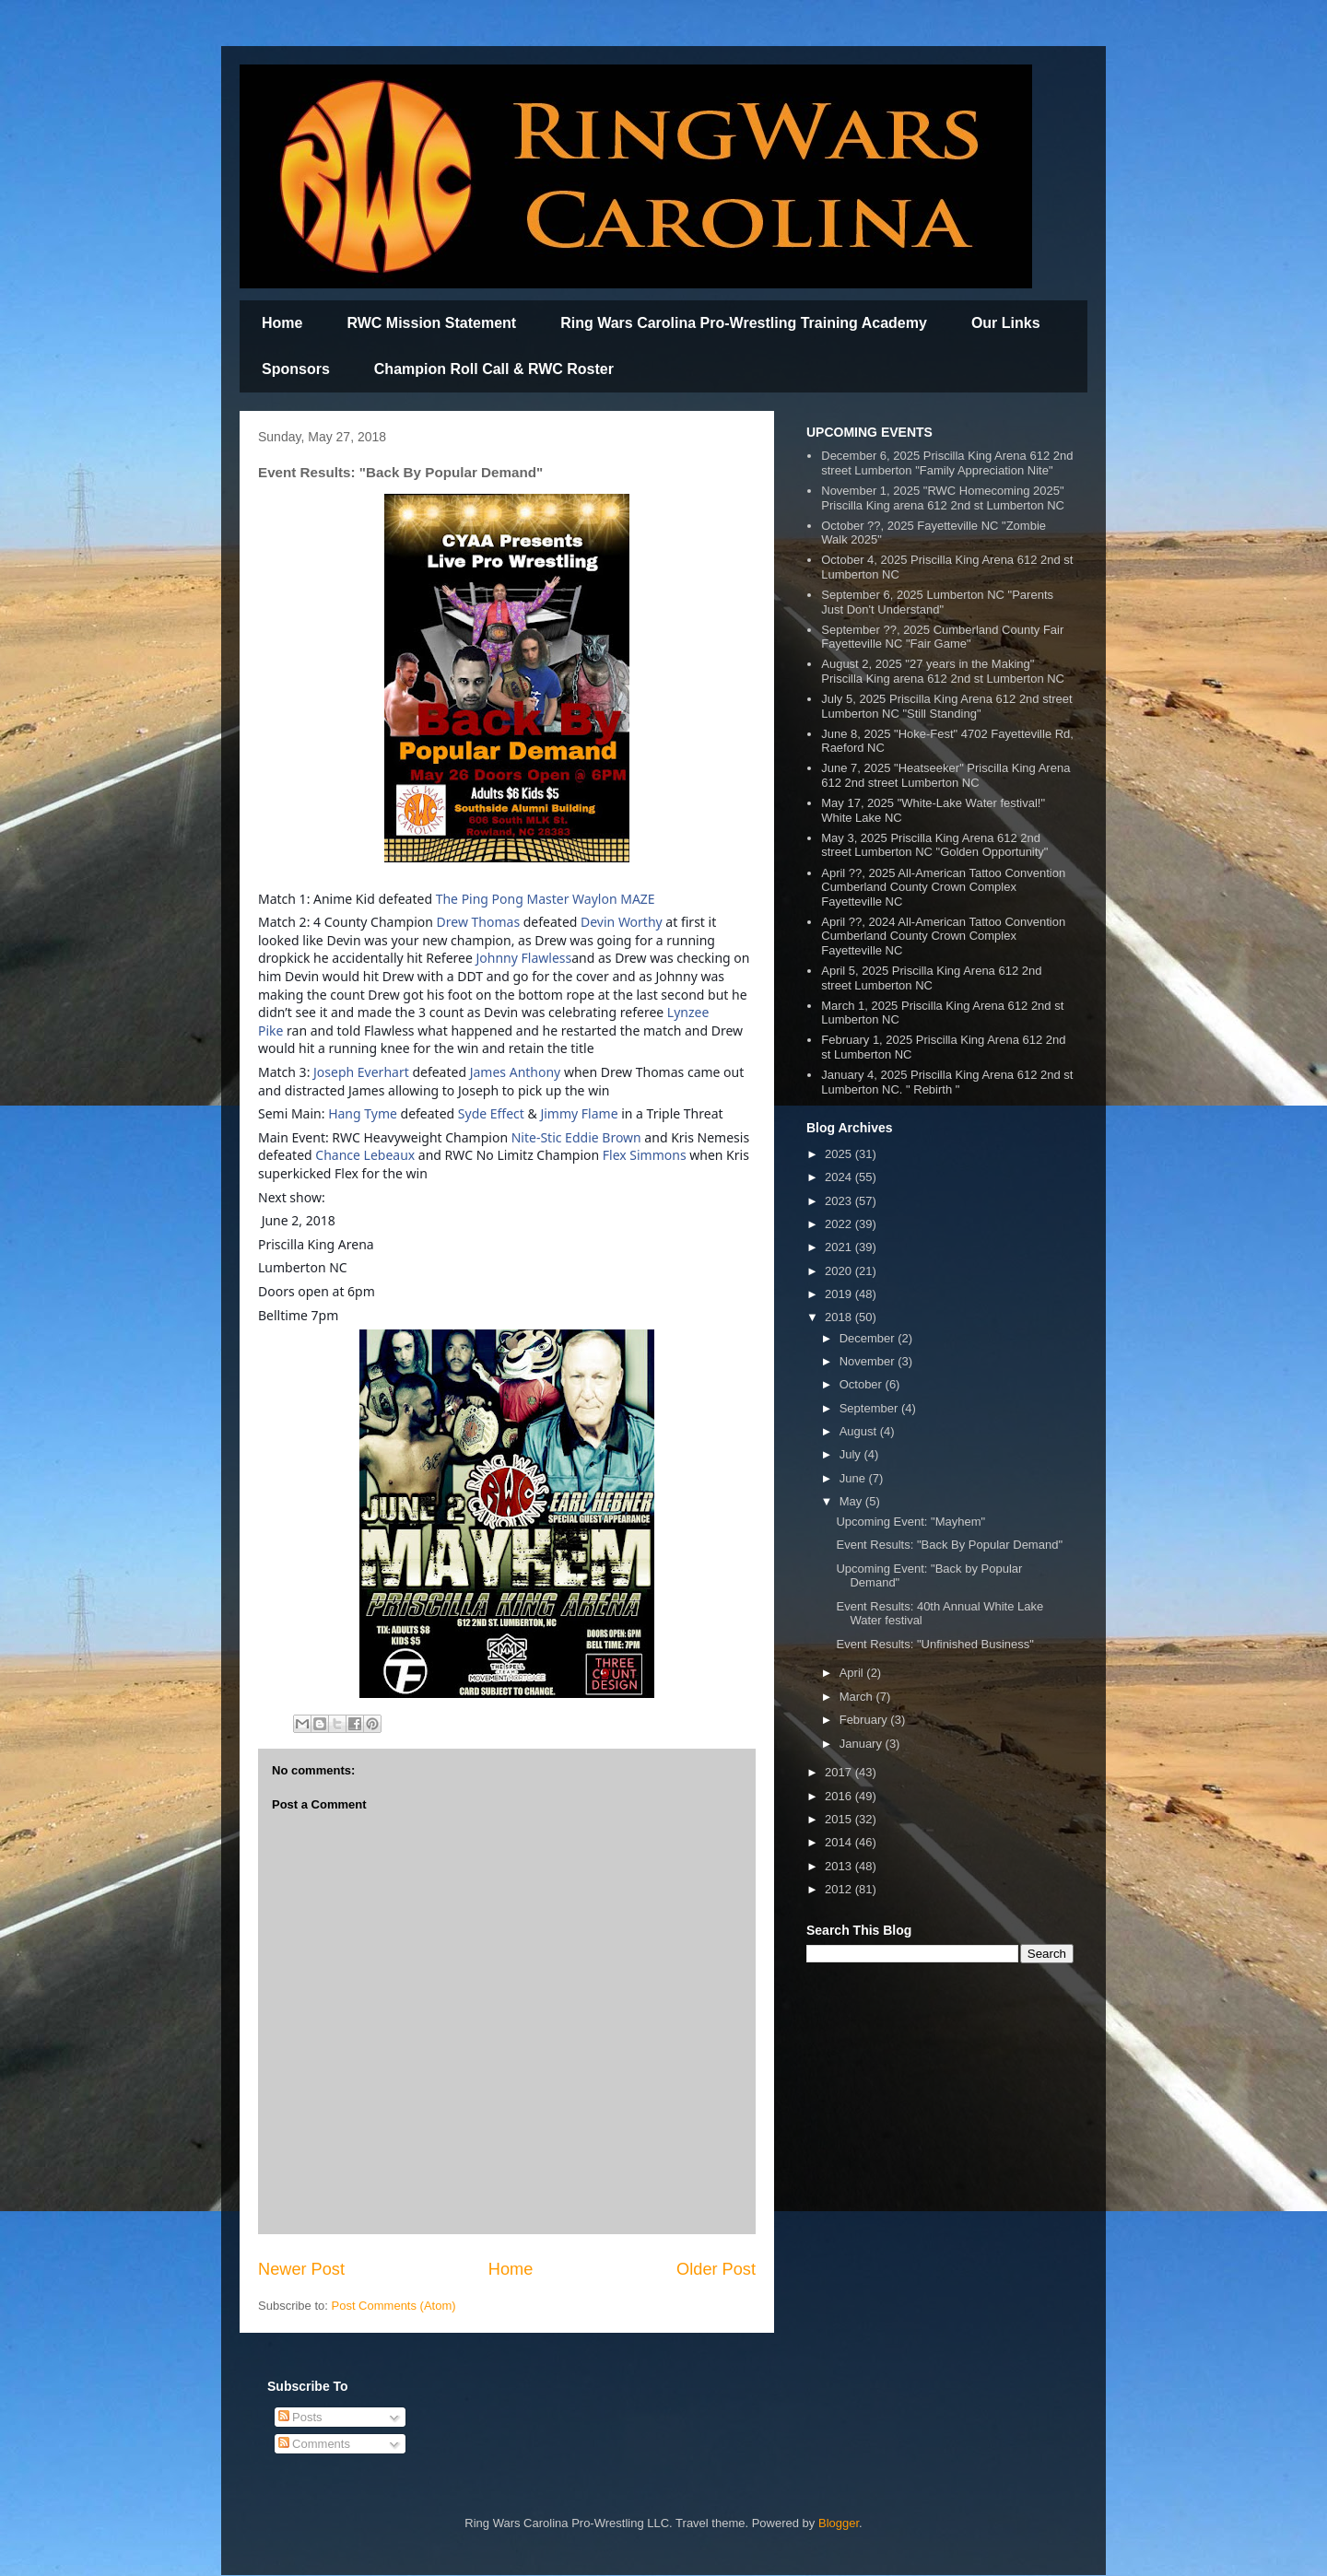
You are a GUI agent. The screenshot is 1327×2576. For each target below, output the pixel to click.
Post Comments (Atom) (394, 2306)
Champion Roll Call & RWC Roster (494, 369)
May (852, 1501)
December (869, 1338)
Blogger (838, 2523)
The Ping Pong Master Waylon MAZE (545, 898)
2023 (840, 1201)
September (870, 1408)
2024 (840, 1177)
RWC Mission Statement (431, 323)
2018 (840, 1317)
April (853, 1673)
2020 (840, 1271)
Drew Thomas (479, 922)
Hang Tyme (362, 1113)
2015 (840, 1819)
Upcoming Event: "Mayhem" (910, 1521)
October (863, 1384)
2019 (840, 1294)
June (854, 1478)
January (863, 1744)
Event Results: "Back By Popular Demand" (949, 1544)
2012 (840, 1889)
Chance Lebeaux (365, 1155)
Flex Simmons (645, 1155)
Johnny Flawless (524, 957)
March (858, 1697)
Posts (300, 2417)
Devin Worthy (622, 922)
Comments (314, 2444)
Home (282, 323)
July (852, 1454)
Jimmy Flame (578, 1113)
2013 (840, 1866)
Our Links (1005, 323)
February (865, 1720)
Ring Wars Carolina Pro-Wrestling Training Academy (743, 323)
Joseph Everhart (361, 1072)
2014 (840, 1842)
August (860, 1431)
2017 (840, 1772)
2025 (840, 1154)
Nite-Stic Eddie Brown (576, 1137)
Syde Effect (491, 1113)
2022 (840, 1224)
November (869, 1361)
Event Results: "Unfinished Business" (934, 1644)
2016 (840, 1796)
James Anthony (515, 1072)
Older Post (716, 2269)
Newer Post (301, 2269)
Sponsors (296, 369)
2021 (840, 1247)
